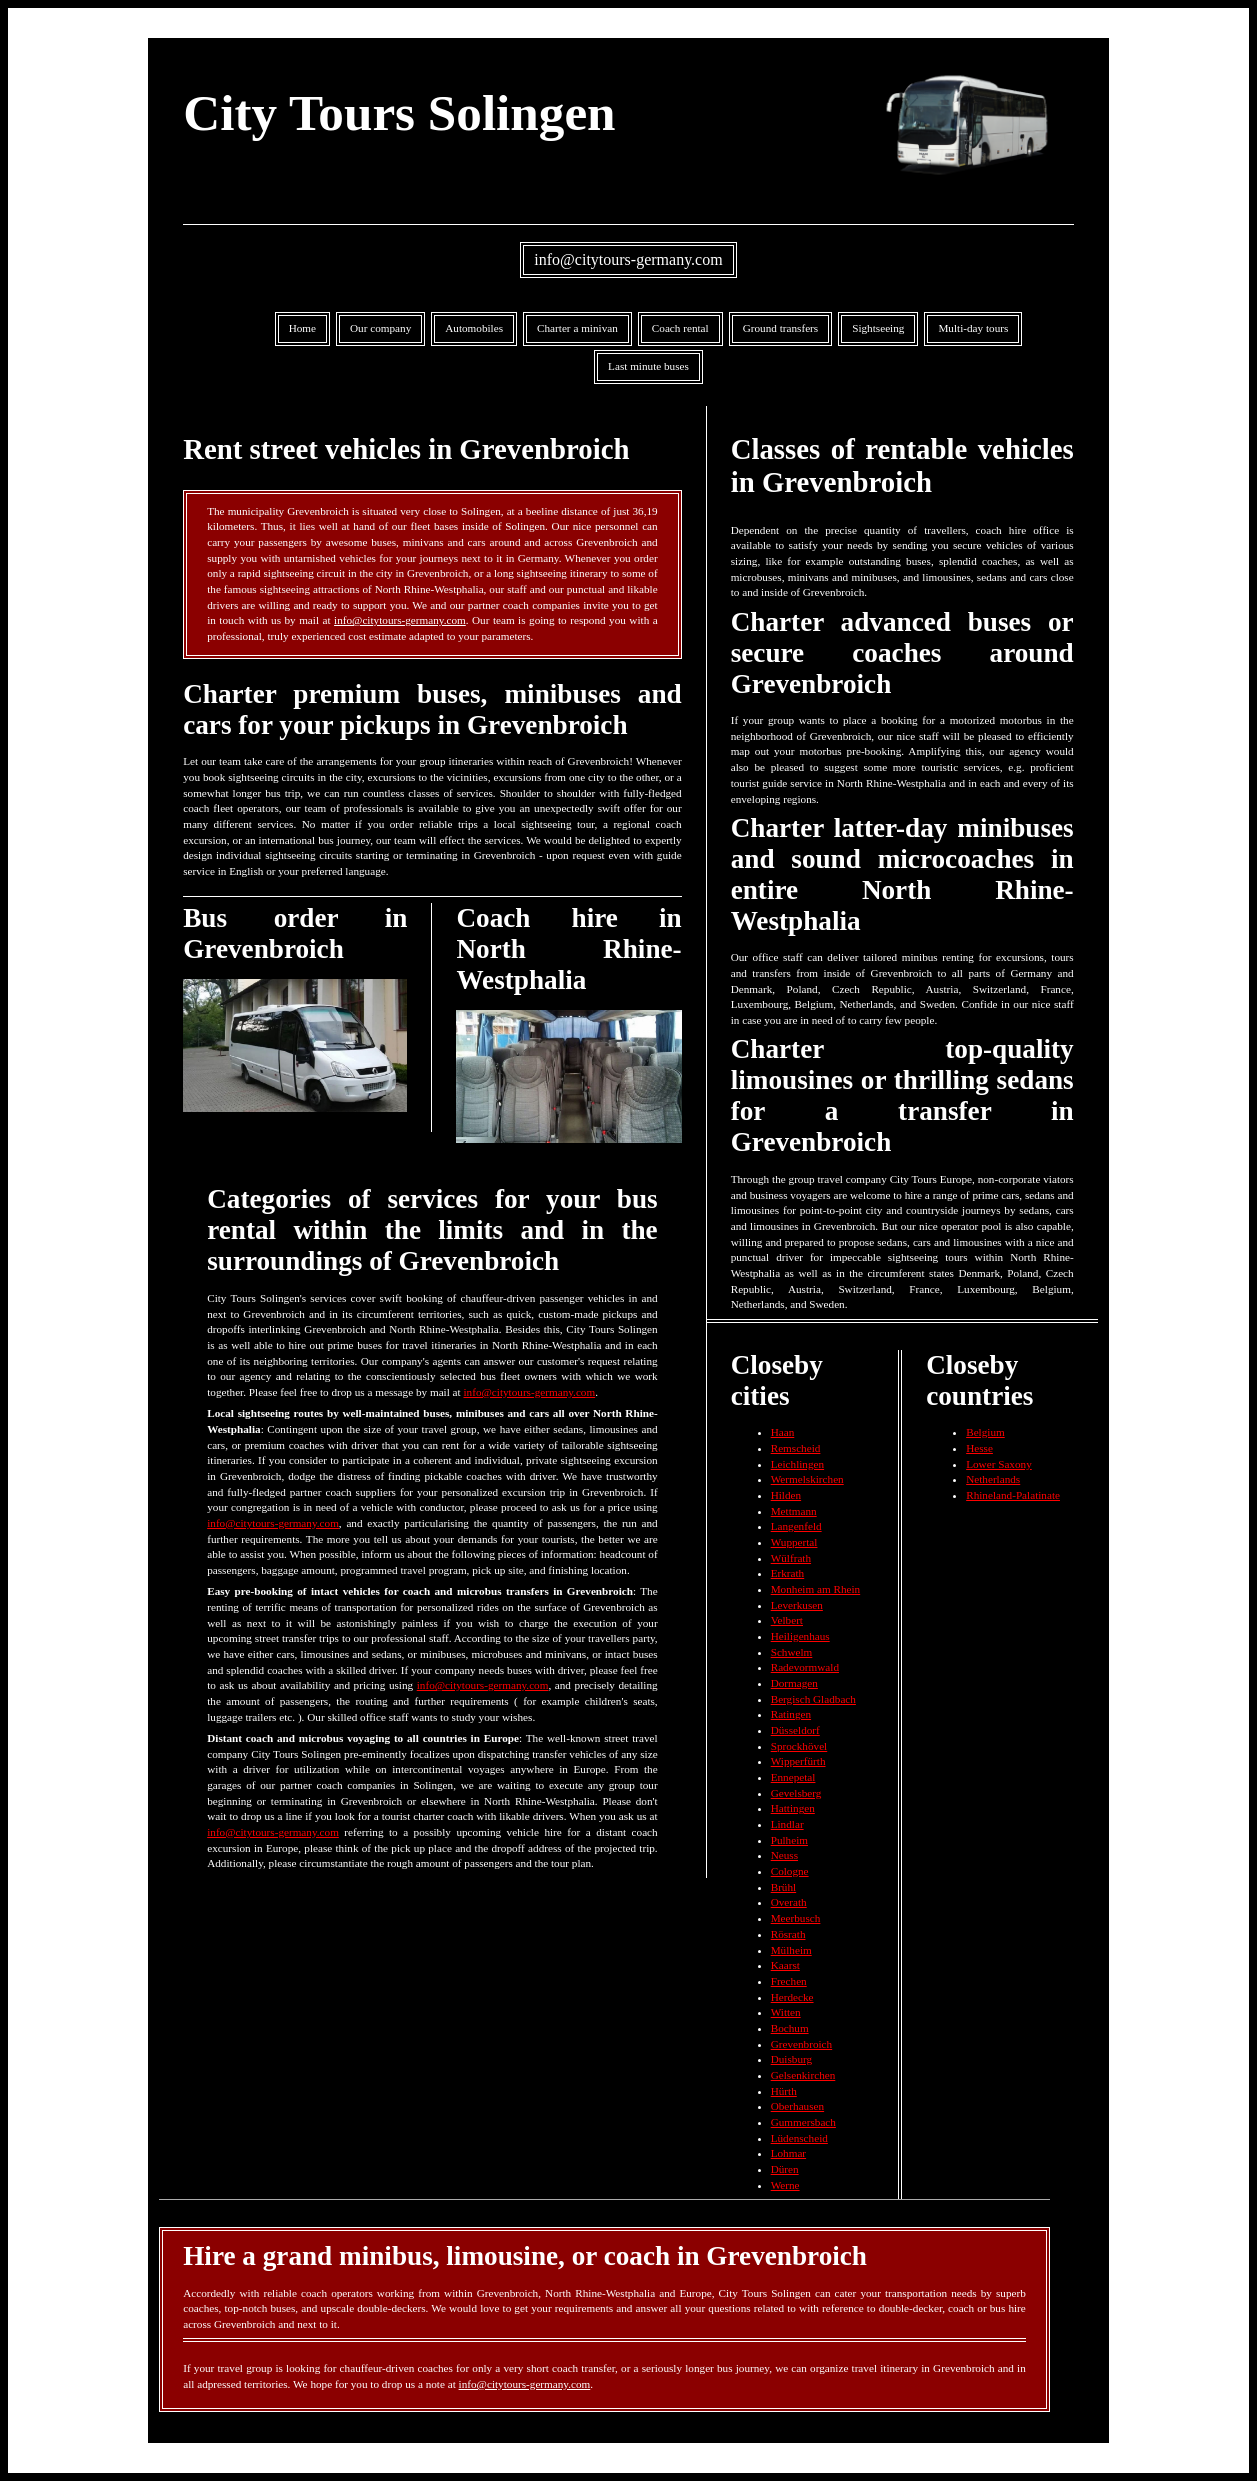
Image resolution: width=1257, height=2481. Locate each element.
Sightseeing (878, 328)
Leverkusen (797, 1605)
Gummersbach (803, 2122)
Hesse (979, 1448)
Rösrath (788, 1934)
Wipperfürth (798, 1761)
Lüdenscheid (799, 2138)
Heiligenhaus (800, 1636)
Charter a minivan (577, 328)
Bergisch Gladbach (813, 1699)
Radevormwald (805, 1667)
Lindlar (787, 1824)
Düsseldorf (795, 1730)
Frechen (789, 1981)
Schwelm (792, 1652)
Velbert (787, 1620)
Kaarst (785, 1965)
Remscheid (796, 1448)
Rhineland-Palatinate (1013, 1495)
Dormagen (794, 1683)
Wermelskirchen (807, 1479)
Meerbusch (796, 1918)
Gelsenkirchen (803, 2075)
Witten (786, 2012)
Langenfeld (796, 1526)
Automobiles (474, 328)
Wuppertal (794, 1542)
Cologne (790, 1871)
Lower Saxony (999, 1464)
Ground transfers (781, 328)
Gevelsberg (796, 1793)
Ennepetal (793, 1777)
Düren (785, 2169)
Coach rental (680, 328)
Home (302, 328)
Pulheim (789, 1840)
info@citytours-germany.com (628, 259)
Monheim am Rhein (816, 1589)
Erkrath (788, 1573)
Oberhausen (797, 2106)
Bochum (790, 2028)
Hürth (784, 2091)
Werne (785, 2185)
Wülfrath (791, 1558)
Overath (789, 1902)
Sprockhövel (799, 1746)
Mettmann (794, 1511)
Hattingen (793, 1808)
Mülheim (791, 1950)
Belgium (985, 1432)
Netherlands (993, 1479)
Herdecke (792, 1997)
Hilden (786, 1495)
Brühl (783, 1887)
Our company (380, 328)
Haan (783, 1432)
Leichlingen (797, 1464)
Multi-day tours (973, 328)
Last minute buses (648, 366)
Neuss (784, 1855)
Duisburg (791, 2059)
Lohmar (788, 2153)
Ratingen (791, 1714)
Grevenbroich (802, 2044)
